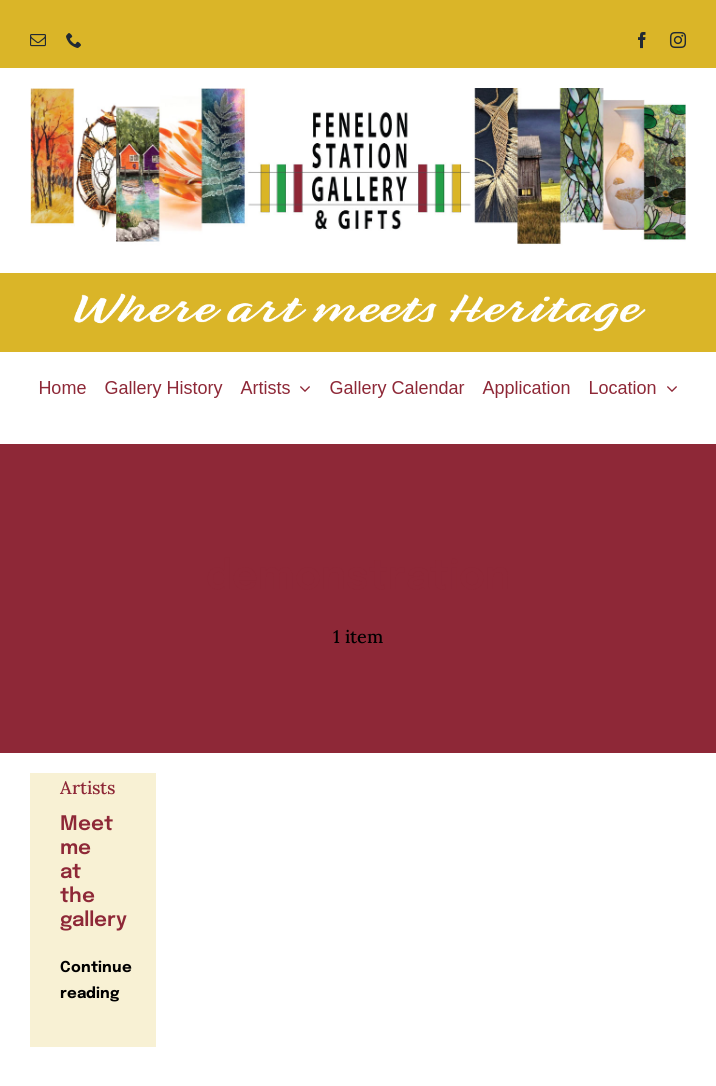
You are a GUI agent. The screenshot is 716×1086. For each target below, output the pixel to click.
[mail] (38, 40)
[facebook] (642, 40)
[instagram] (678, 40)
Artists (87, 787)
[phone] (74, 40)
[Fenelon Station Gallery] (358, 96)
